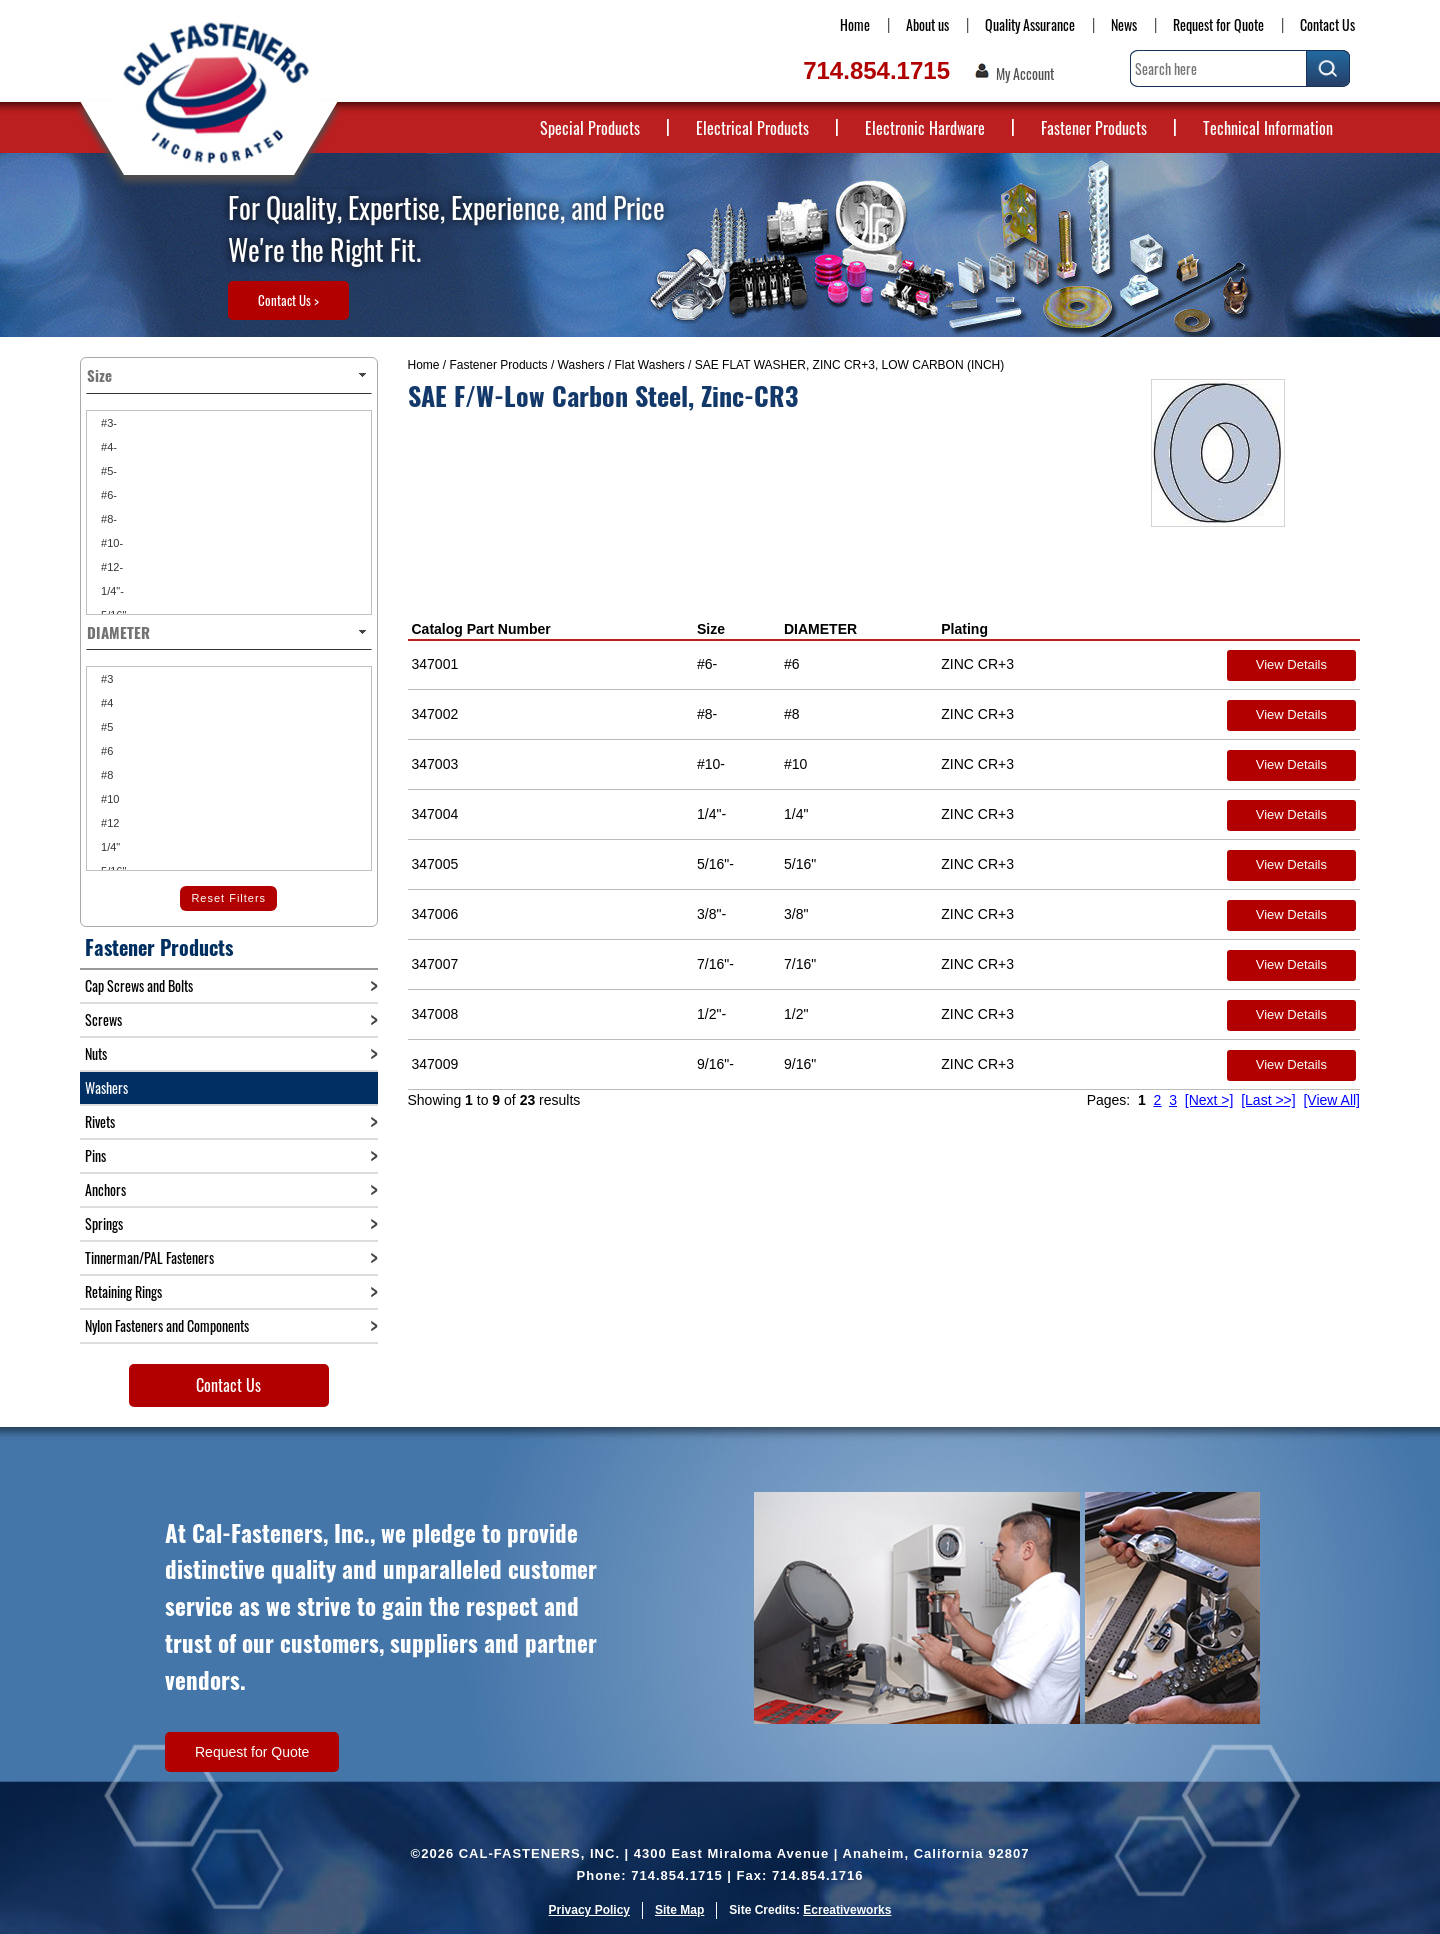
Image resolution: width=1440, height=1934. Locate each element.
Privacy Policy (589, 1910)
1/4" (109, 847)
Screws (103, 1019)
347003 (435, 764)
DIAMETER (820, 629)
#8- (107, 519)
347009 (435, 1064)
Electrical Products (752, 128)
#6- (107, 495)
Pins (95, 1155)
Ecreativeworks (847, 1910)
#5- (107, 471)
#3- (107, 423)
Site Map (679, 1910)
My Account (1025, 74)
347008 (435, 1014)
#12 (108, 823)
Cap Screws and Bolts (139, 985)
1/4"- (111, 591)
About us (927, 24)
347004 (435, 814)
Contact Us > (288, 300)
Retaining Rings (123, 1291)
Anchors (105, 1189)
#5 (105, 727)
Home (855, 24)
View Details (1291, 664)
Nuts (96, 1053)
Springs (104, 1223)
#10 (108, 799)
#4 (105, 703)
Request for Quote (1218, 24)
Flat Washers (650, 365)
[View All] (1331, 1100)
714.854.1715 (876, 70)
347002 (435, 714)
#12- (110, 567)
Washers (581, 365)
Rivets (100, 1121)
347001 (435, 664)
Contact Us (1327, 24)
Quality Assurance (1030, 24)
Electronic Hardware (925, 128)
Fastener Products (1094, 128)
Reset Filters (228, 898)
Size (711, 629)
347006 (435, 914)
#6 (105, 751)
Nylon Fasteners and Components (167, 1325)
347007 (435, 964)
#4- (107, 447)
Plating (964, 629)
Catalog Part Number (481, 629)
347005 (435, 864)
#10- (110, 543)
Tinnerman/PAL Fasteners (149, 1257)
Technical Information (1268, 128)
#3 (105, 679)
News (1124, 24)
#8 (105, 775)
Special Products (590, 128)
